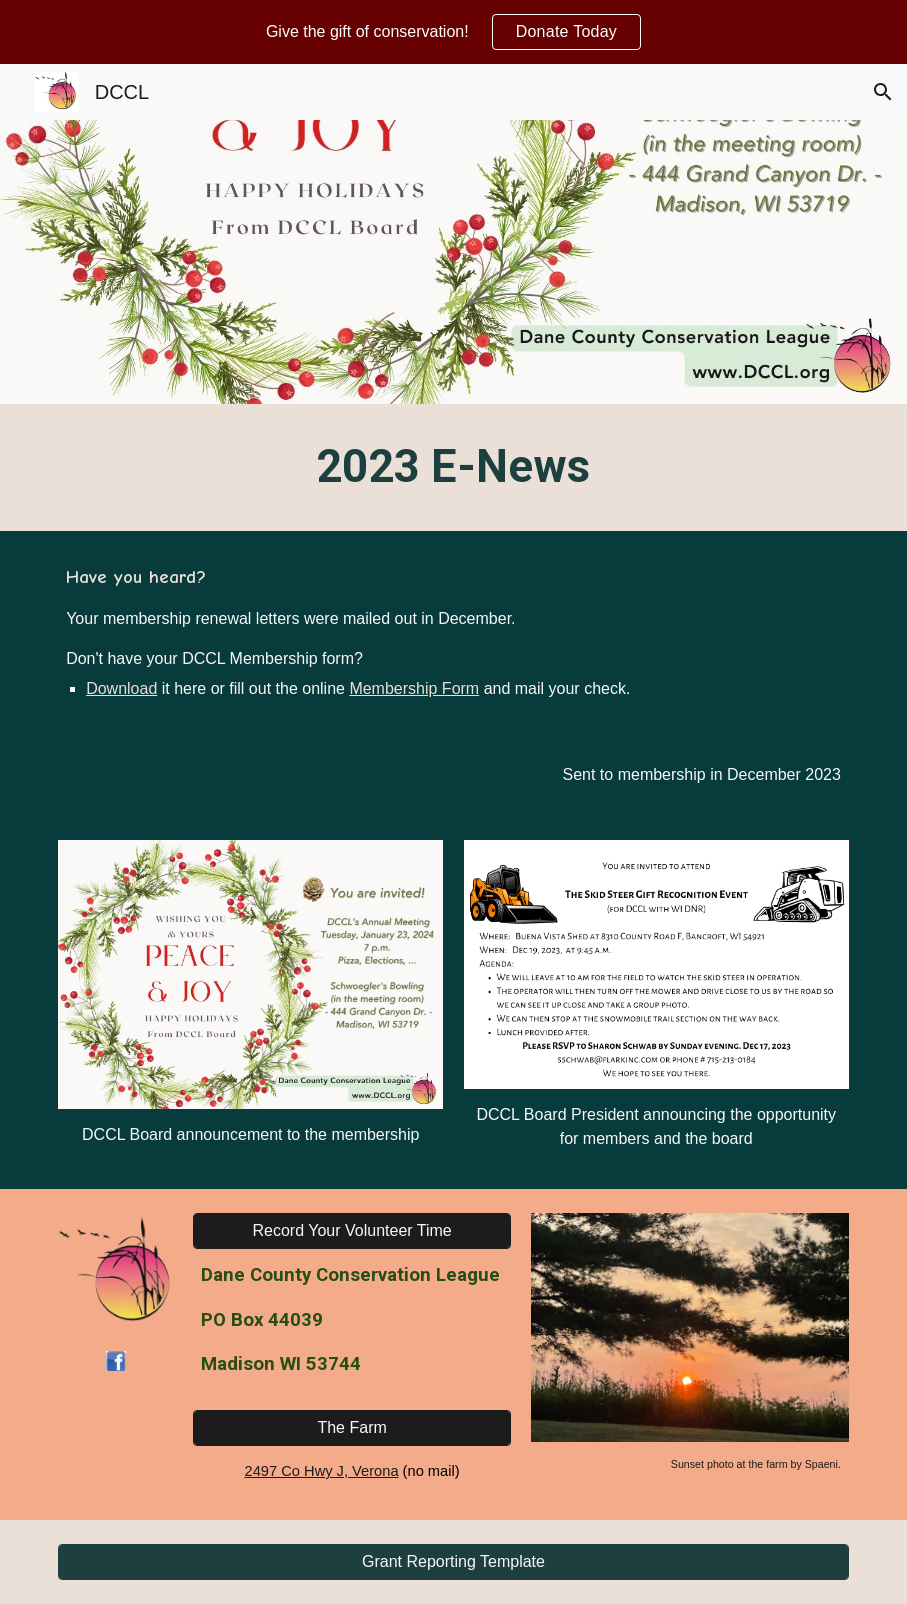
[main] (453, 467)
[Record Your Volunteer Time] (352, 1231)
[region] (453, 32)
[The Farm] (352, 1428)
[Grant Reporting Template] (453, 1562)
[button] (883, 92)
